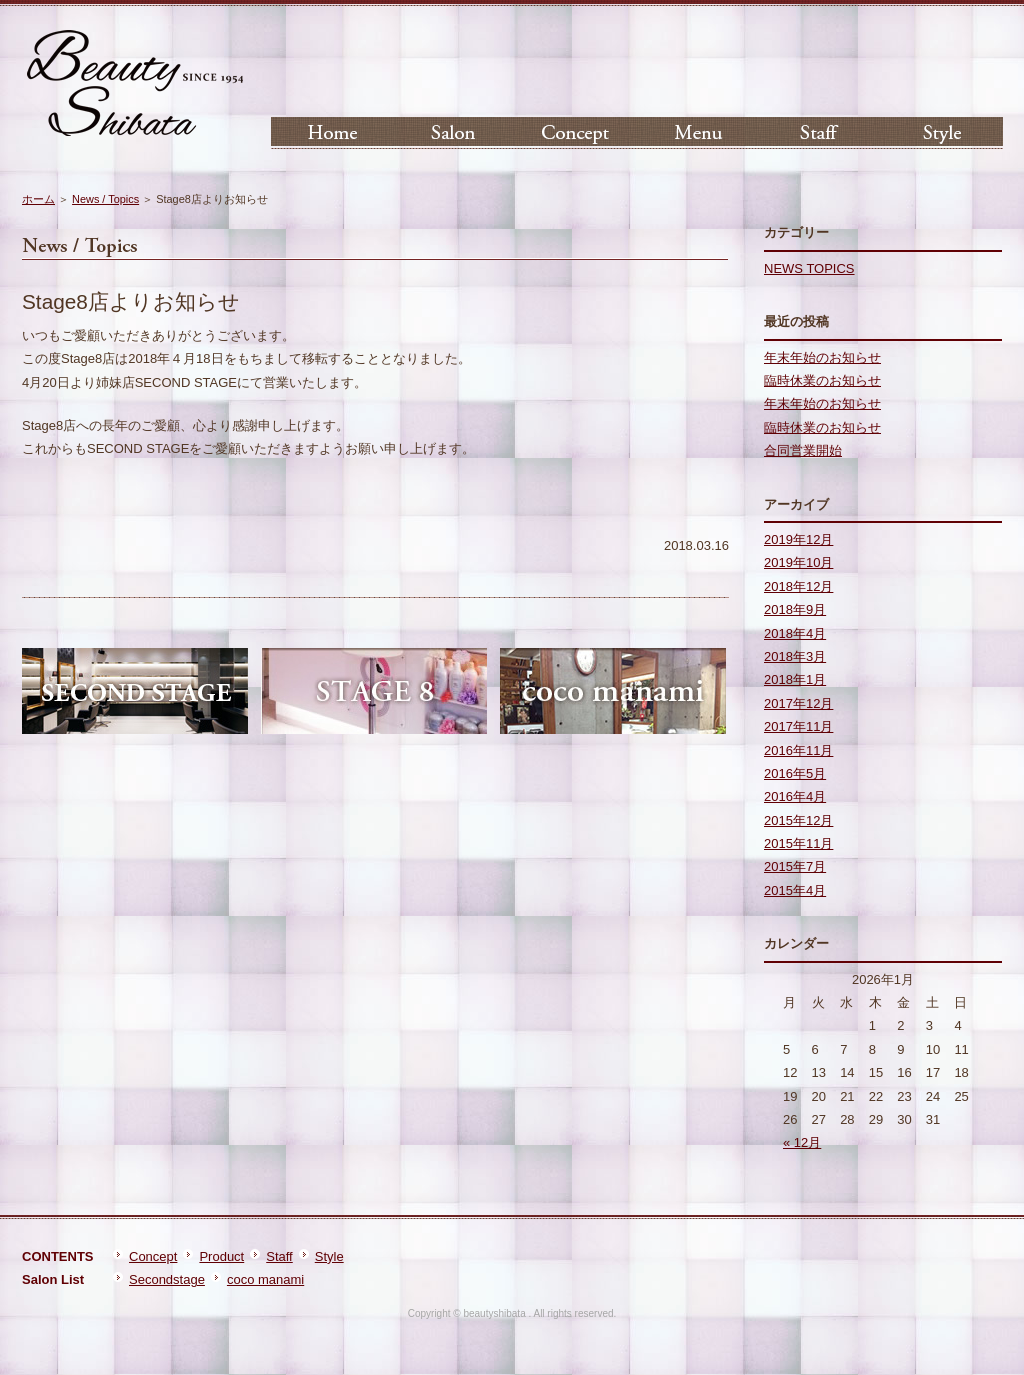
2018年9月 (795, 609)
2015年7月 (795, 866)
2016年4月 (795, 796)
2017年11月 (798, 726)
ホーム (38, 199)
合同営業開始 (803, 450)
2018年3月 (795, 656)
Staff (279, 1256)
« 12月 (802, 1142)
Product (221, 1256)
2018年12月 (798, 586)
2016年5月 (795, 773)
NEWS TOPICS (809, 268)
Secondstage (167, 1279)
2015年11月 (798, 843)
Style (329, 1256)
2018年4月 (795, 633)
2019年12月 (798, 539)
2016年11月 (798, 750)
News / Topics (105, 199)
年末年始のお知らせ (822, 357)
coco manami (265, 1279)
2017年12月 (798, 703)
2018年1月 (795, 679)
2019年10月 (798, 562)
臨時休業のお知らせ (822, 380)
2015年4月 (795, 890)
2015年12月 (798, 820)
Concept (153, 1256)
